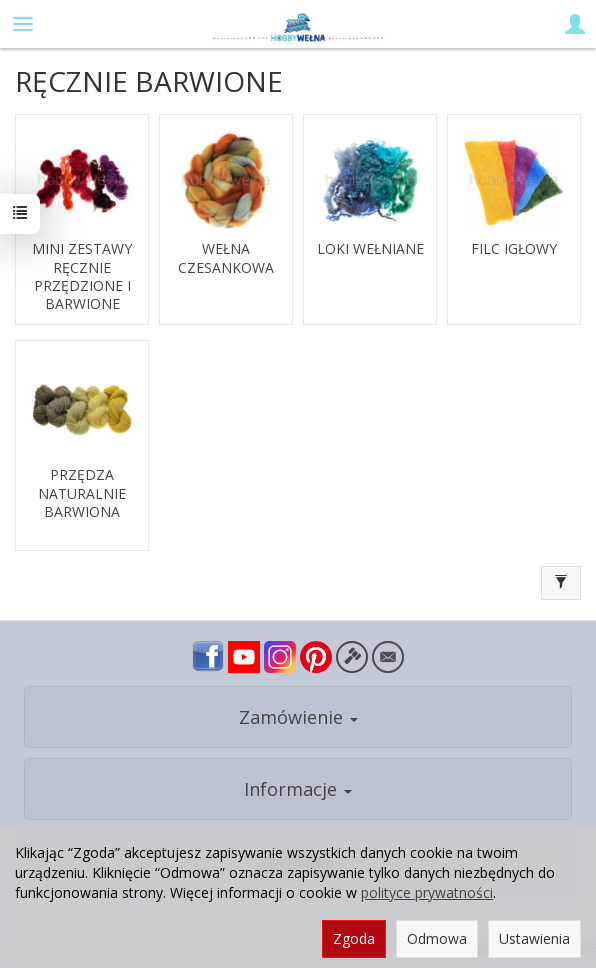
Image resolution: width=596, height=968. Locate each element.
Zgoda (354, 938)
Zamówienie (298, 717)
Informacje (298, 789)
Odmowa (437, 938)
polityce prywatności (427, 892)
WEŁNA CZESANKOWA (226, 258)
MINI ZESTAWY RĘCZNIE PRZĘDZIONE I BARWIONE (82, 276)
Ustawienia (534, 938)
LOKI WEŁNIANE (370, 249)
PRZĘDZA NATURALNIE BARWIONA (82, 493)
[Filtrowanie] (561, 583)
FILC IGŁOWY (514, 249)
